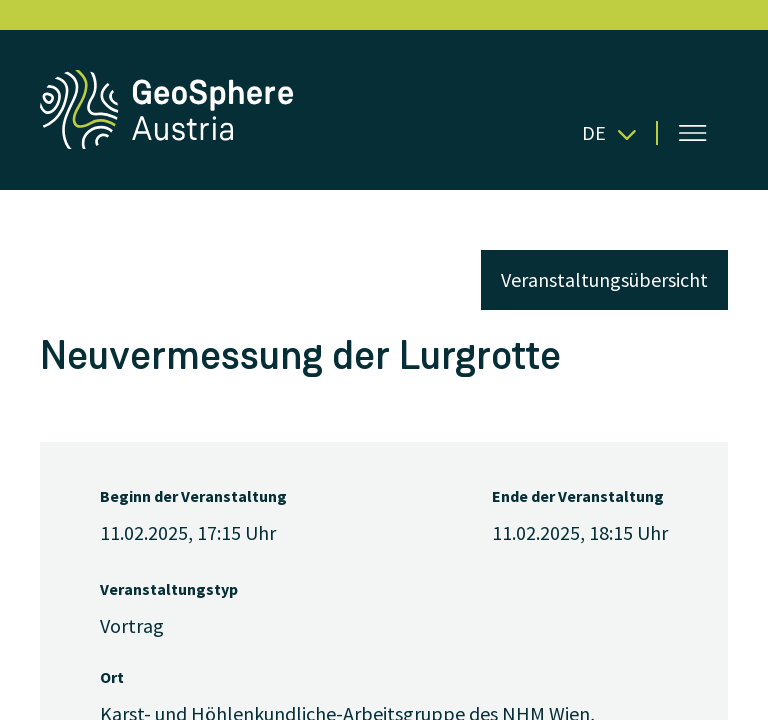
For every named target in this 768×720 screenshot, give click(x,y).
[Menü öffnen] (693, 133)
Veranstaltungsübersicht (604, 279)
